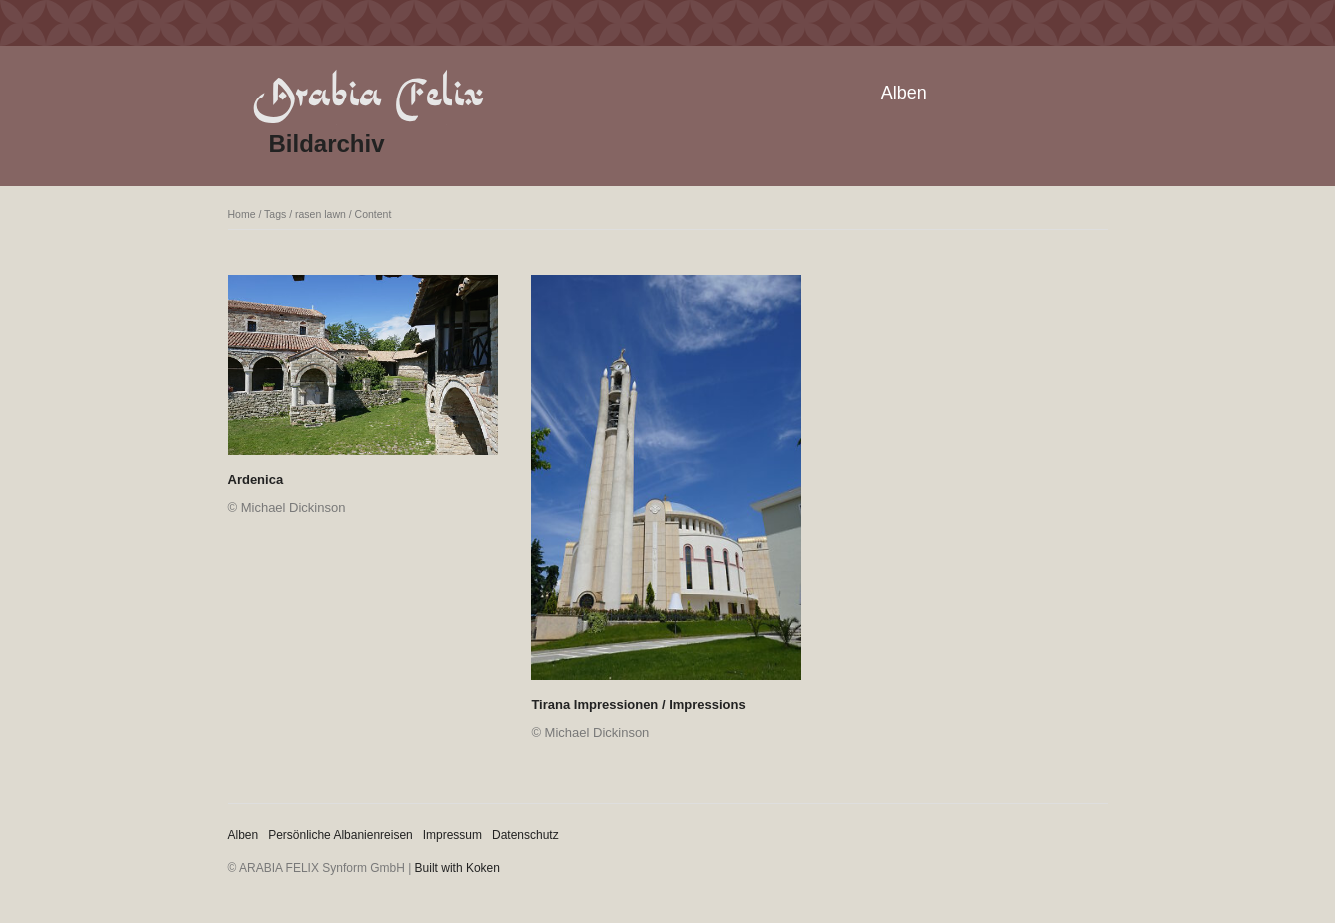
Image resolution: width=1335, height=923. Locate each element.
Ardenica (256, 479)
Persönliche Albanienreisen (340, 835)
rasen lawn (320, 214)
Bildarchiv (327, 143)
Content (373, 214)
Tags (275, 214)
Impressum (452, 835)
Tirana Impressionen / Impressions (638, 704)
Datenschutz (525, 835)
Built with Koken (457, 868)
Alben (904, 93)
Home (242, 214)
